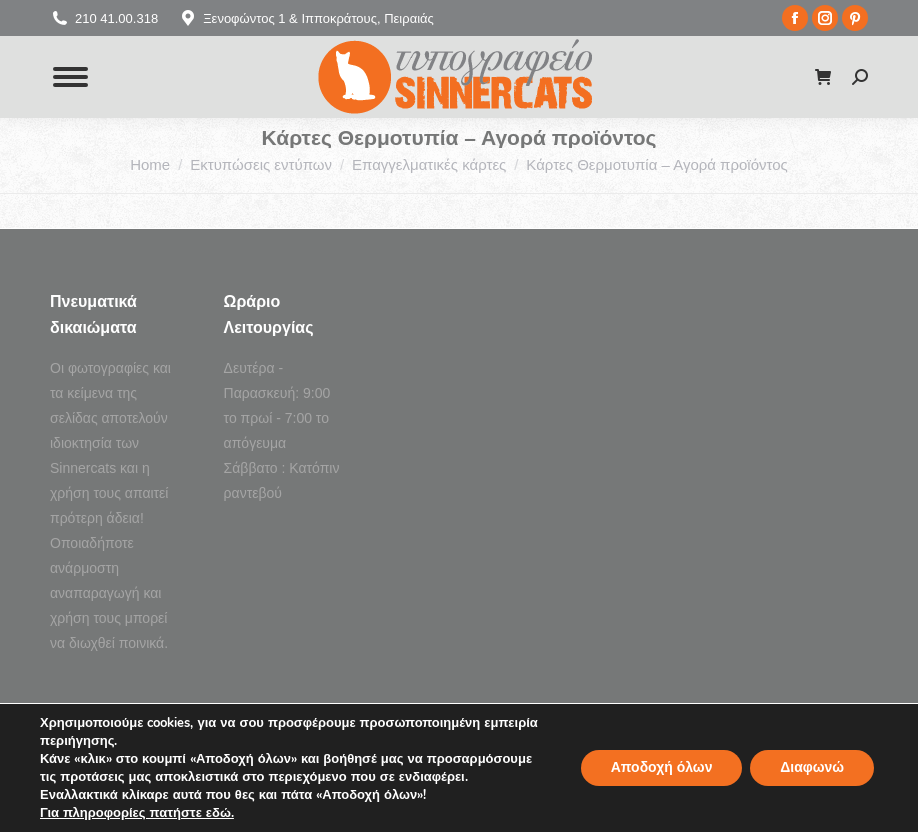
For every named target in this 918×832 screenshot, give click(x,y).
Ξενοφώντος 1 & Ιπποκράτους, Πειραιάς (306, 18)
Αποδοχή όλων (661, 767)
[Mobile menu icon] (70, 77)
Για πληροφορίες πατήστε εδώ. (137, 813)
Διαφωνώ (812, 767)
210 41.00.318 (104, 18)
